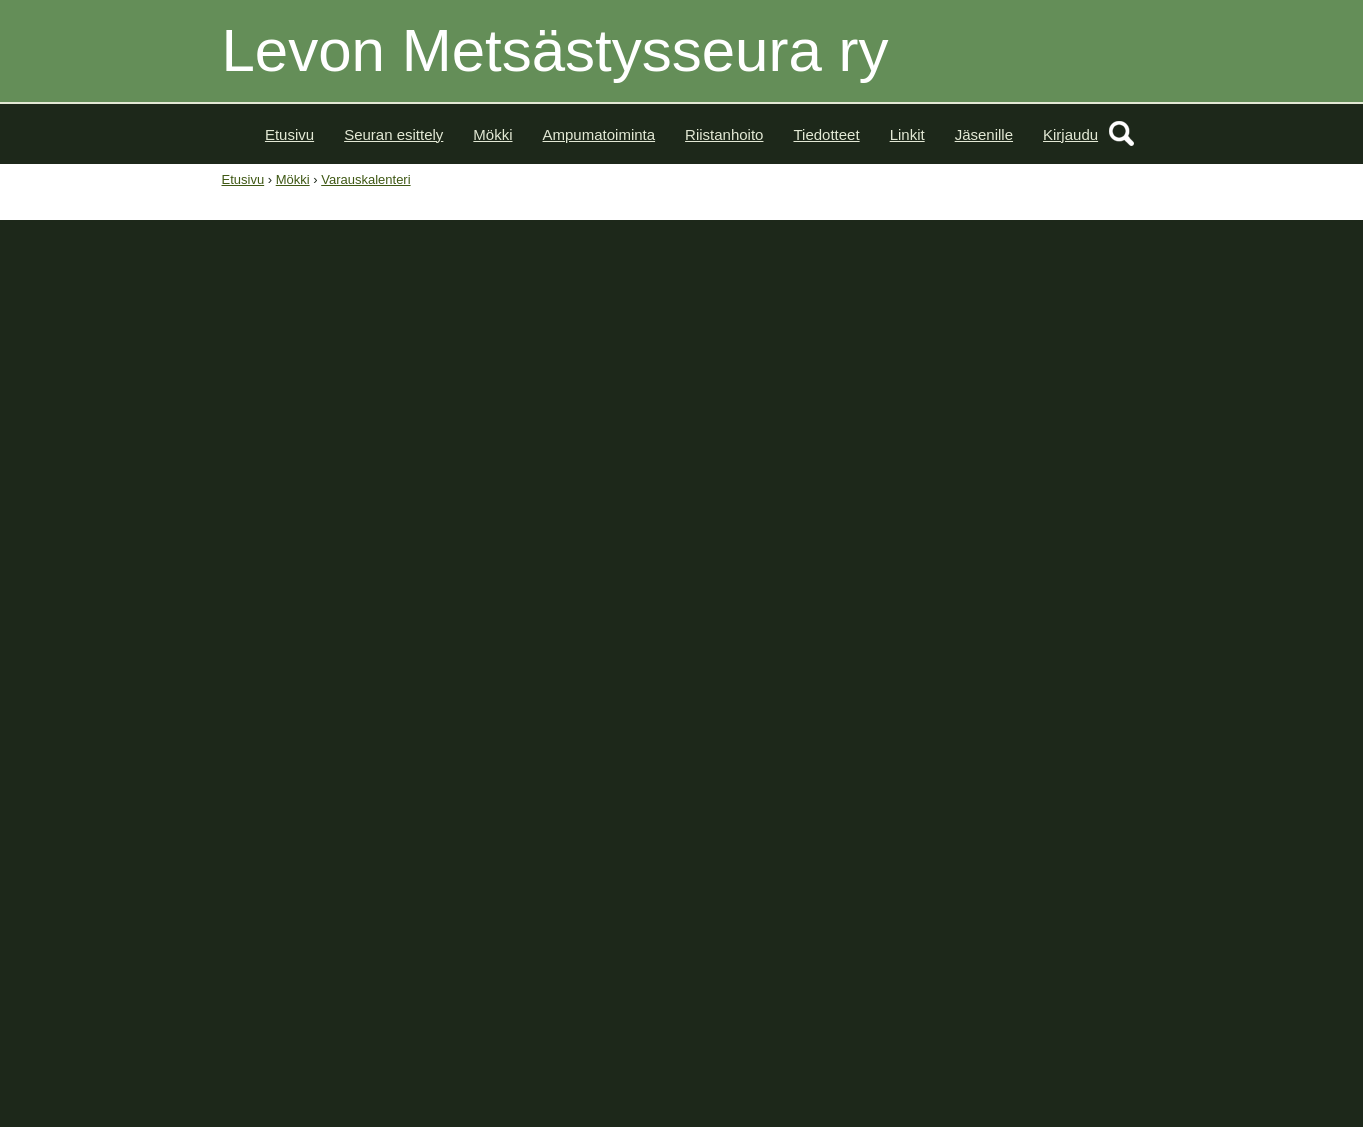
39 (853, 531)
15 (1121, 588)
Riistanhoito (724, 134)
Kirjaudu (1070, 134)
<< (927, 474)
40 (853, 560)
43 (853, 645)
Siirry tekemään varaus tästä (348, 437)
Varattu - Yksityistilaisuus (304, 563)
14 (1083, 588)
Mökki (492, 134)
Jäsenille (984, 134)
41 (853, 588)
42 (853, 617)
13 (1044, 588)
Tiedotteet (826, 134)
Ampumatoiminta (599, 134)
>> (1050, 474)
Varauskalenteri (365, 179)
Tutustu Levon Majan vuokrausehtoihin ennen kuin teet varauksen (457, 385)
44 (853, 674)
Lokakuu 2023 (989, 474)
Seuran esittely (393, 134)
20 (1044, 617)
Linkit (907, 134)
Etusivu (289, 134)
